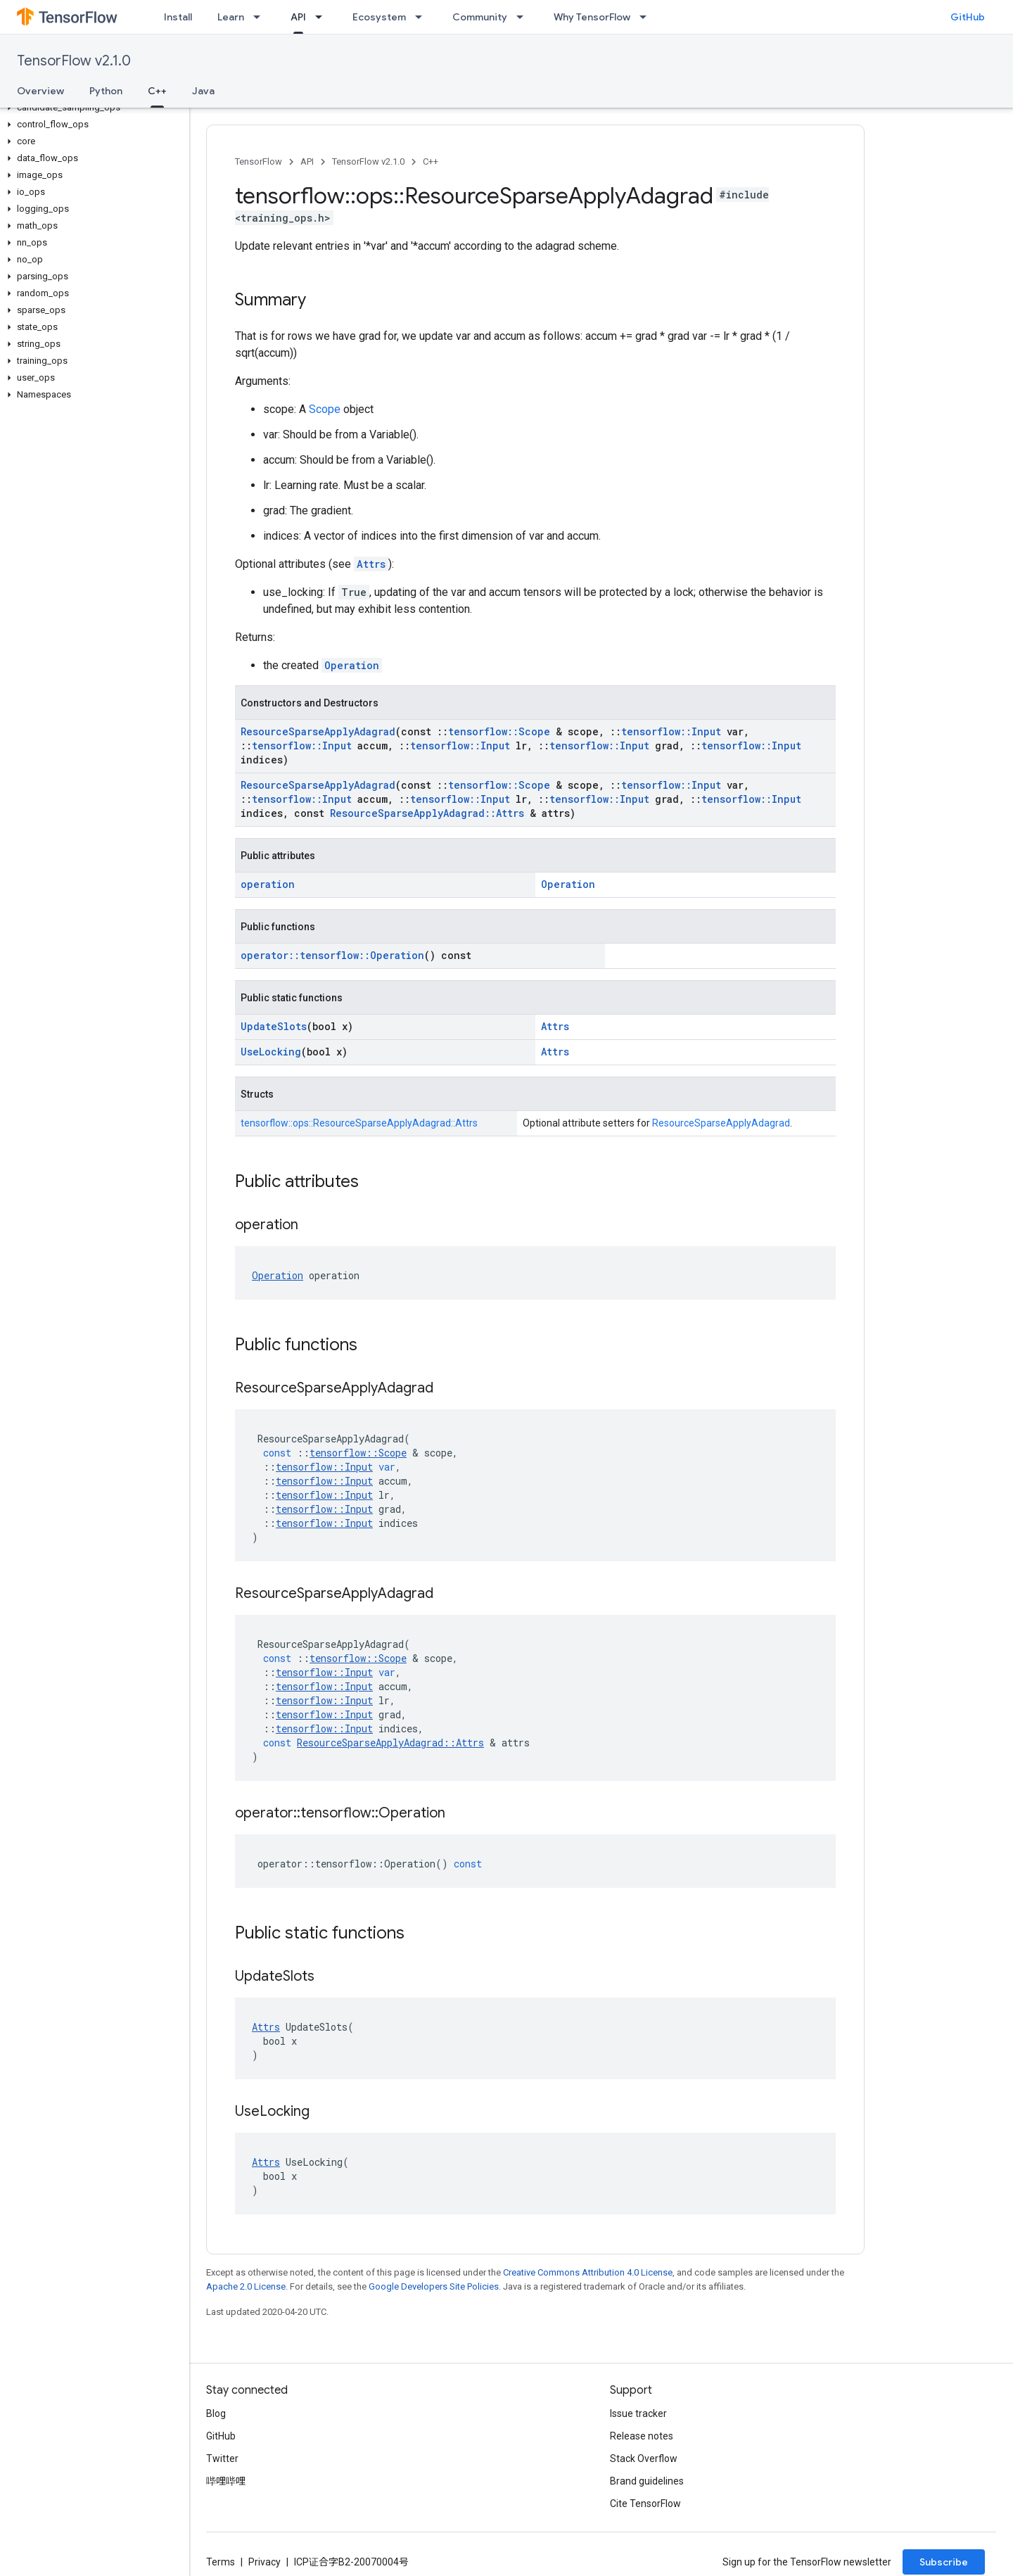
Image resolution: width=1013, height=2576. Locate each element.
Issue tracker (638, 2413)
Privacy (264, 2562)
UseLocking (271, 1051)
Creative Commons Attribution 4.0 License (588, 2272)
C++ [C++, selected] (157, 90)
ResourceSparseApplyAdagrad (318, 731)
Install (178, 17)
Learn (230, 17)
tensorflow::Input (671, 731)
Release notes (641, 2436)
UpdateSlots (274, 1026)
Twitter (222, 2458)
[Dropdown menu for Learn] (261, 17)
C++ (430, 161)
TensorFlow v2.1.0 (74, 61)
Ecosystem (379, 17)
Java (203, 90)
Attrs (371, 564)
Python (105, 90)
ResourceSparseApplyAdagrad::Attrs (427, 813)
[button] (92, 107)
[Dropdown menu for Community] (524, 17)
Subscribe (943, 2562)
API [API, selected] (298, 17)
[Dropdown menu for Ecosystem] (423, 17)
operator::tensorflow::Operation (332, 955)
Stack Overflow (643, 2458)
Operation (351, 665)
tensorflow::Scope (499, 731)
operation (268, 884)
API (307, 161)
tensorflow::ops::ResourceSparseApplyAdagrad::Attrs (359, 1123)
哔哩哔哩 (226, 2481)
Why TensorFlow (592, 17)
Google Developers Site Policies (434, 2286)
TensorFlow (258, 161)
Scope (324, 409)
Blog (216, 2413)
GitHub (967, 17)
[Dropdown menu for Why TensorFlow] (647, 17)
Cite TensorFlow (645, 2503)
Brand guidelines (647, 2481)
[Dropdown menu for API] (323, 17)
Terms (220, 2562)
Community (479, 17)
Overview (40, 90)
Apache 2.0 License (246, 2286)
